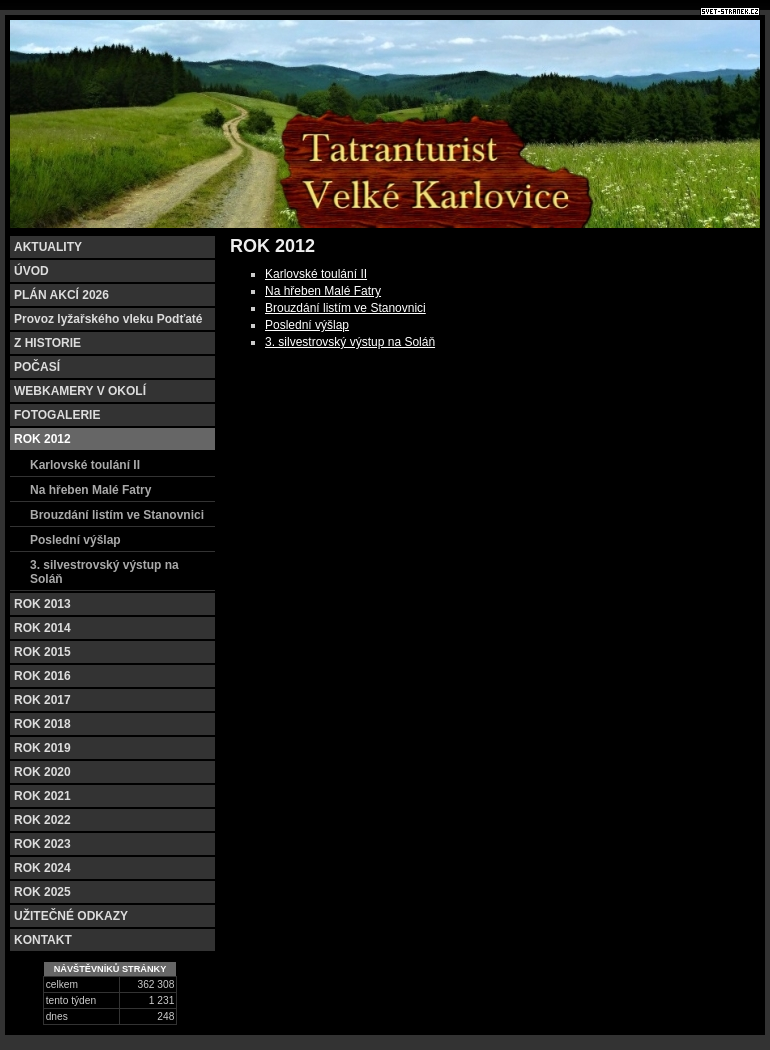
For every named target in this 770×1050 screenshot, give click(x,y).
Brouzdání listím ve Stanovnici (345, 308)
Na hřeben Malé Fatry (323, 291)
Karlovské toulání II (316, 274)
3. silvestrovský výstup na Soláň (350, 342)
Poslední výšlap (307, 325)
